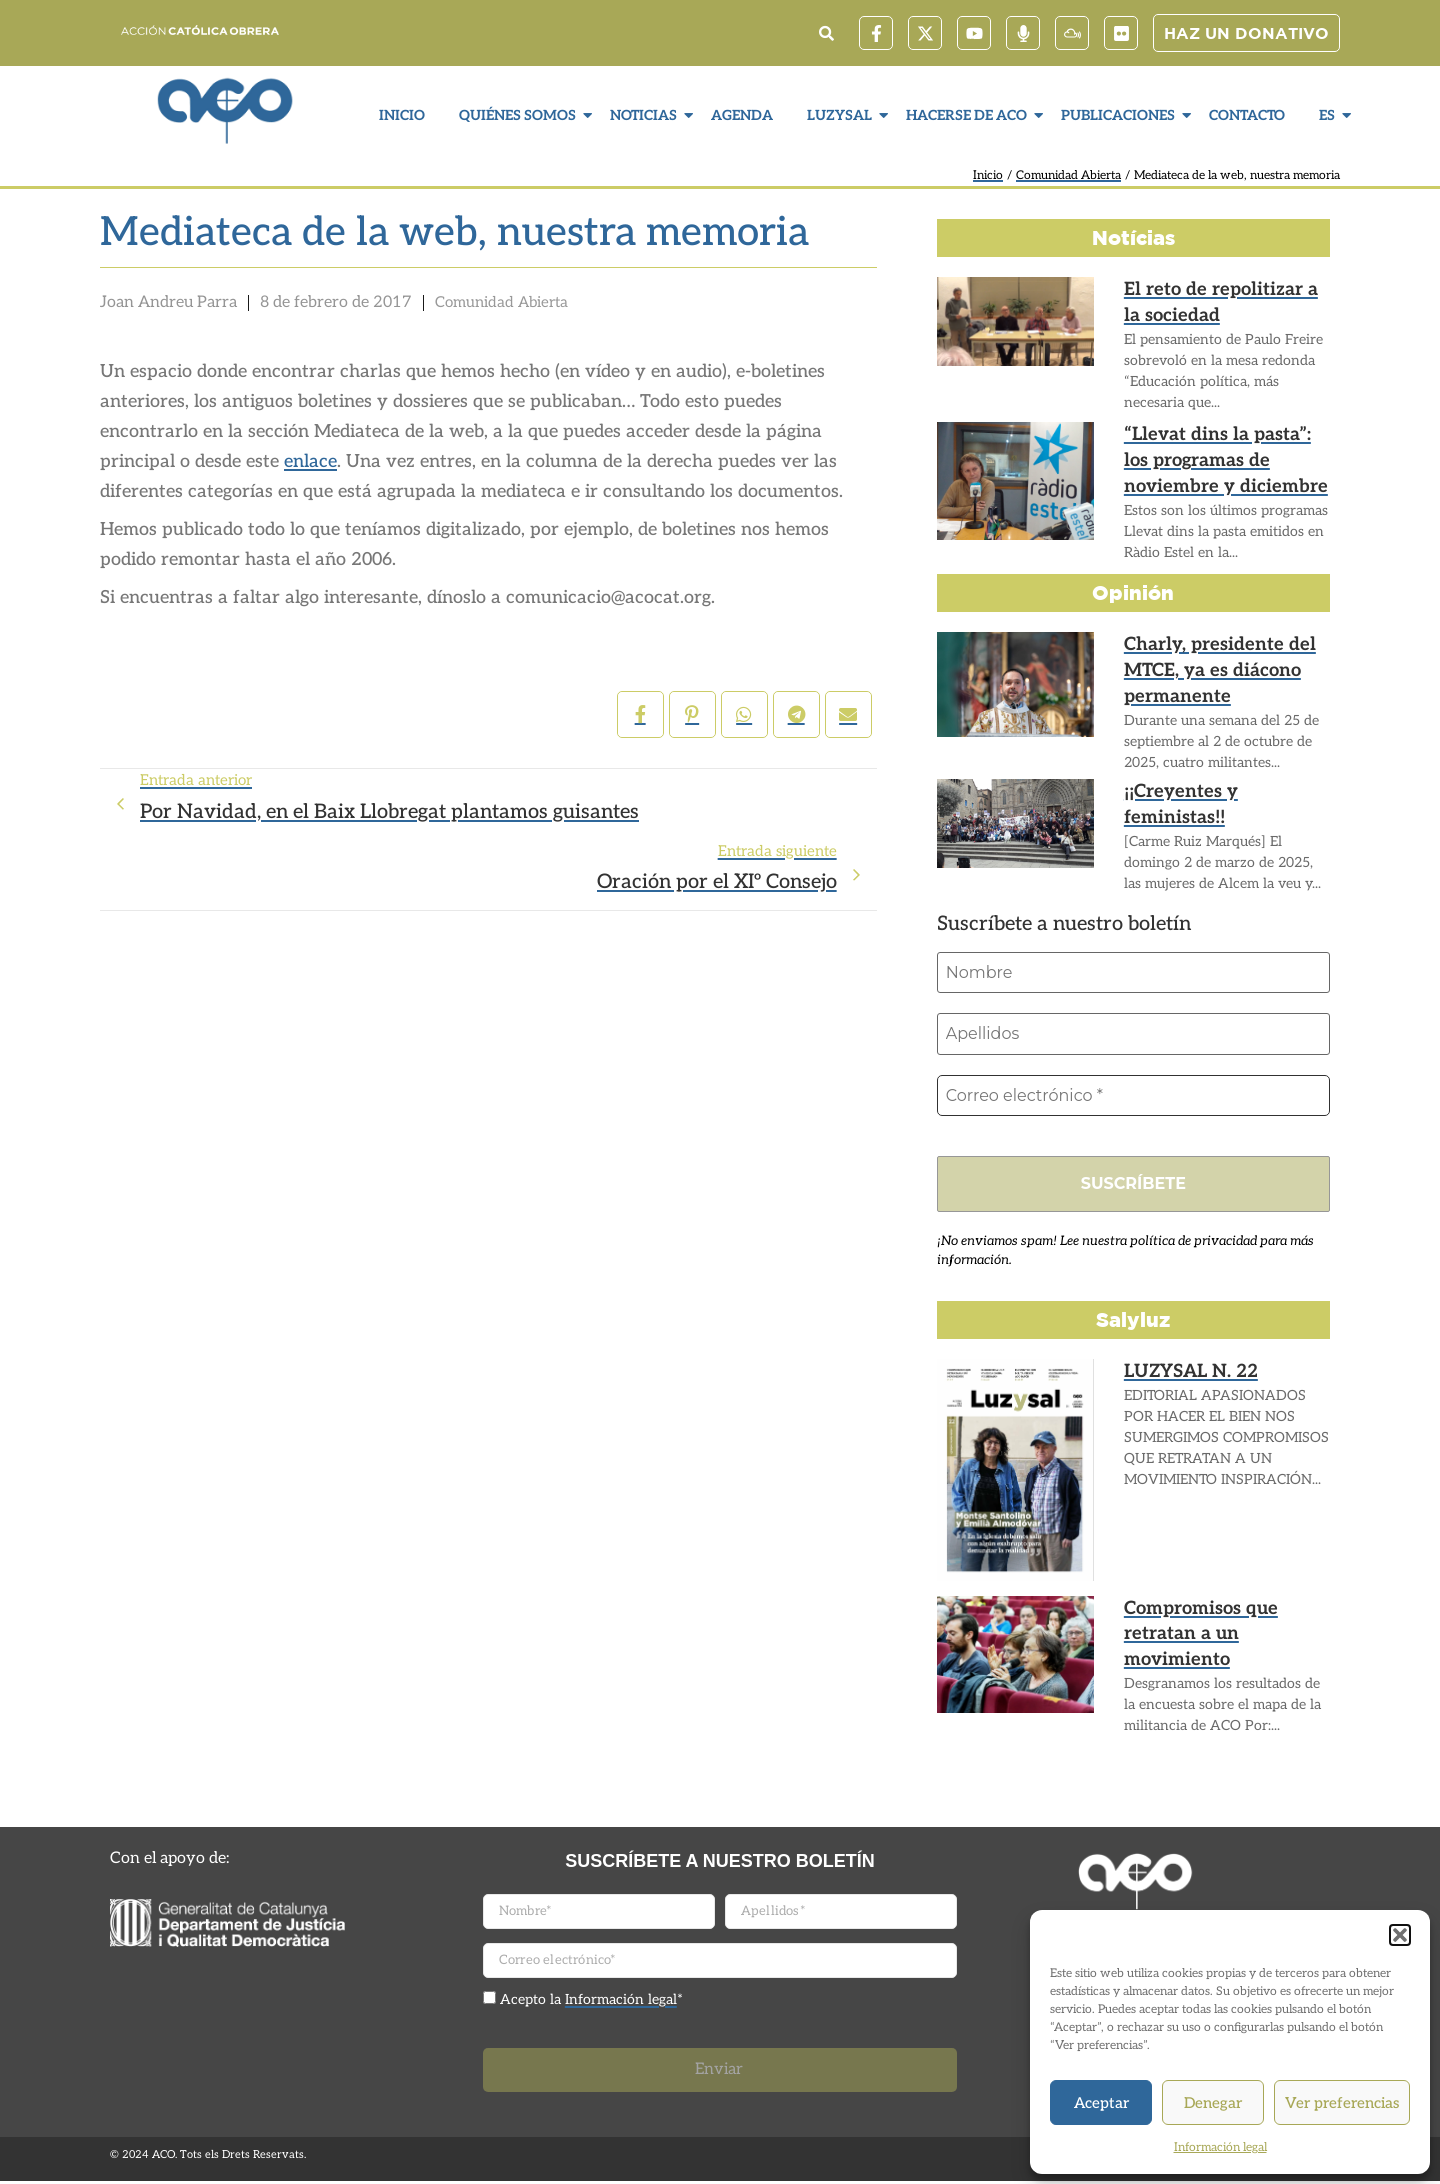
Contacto (1247, 115)
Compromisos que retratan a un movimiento (1224, 1621)
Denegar (1213, 2103)
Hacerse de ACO (969, 115)
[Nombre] (1133, 973)
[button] (1400, 1935)
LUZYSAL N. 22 (1183, 1374)
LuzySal (842, 115)
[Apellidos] (1133, 1035)
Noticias (646, 115)
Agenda (742, 115)
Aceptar (1101, 2103)
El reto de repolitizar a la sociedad (1216, 300)
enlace (310, 461)
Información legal (1220, 2147)
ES (1329, 115)
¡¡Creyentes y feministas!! (1218, 792)
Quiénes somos (520, 115)
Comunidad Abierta (1068, 175)
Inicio (402, 115)
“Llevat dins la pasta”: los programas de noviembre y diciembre (1224, 456)
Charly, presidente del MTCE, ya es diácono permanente (1205, 666)
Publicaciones (1120, 115)
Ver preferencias (1342, 2103)
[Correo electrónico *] (1133, 1097)
